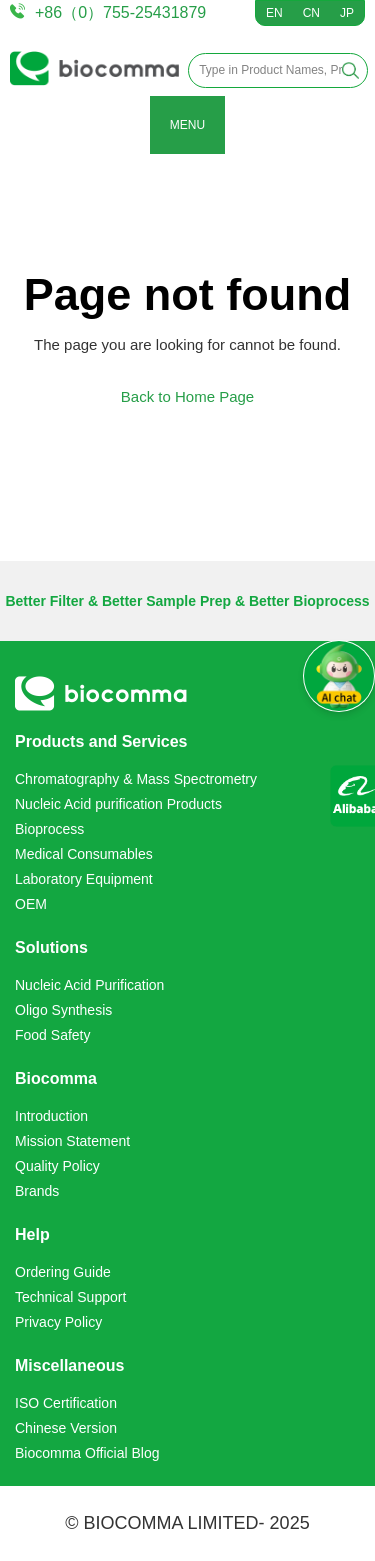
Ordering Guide (63, 1272)
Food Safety (53, 1035)
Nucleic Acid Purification (89, 985)
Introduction (51, 1116)
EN (274, 13)
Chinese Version (66, 1428)
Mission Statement (72, 1141)
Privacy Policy (58, 1322)
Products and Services (101, 741)
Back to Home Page (187, 396)
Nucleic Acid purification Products (118, 804)
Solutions (51, 947)
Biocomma (56, 1078)
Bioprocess (49, 829)
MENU (187, 125)
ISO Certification (66, 1403)
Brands (37, 1191)
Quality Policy (57, 1166)
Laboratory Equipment (84, 879)
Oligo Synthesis (63, 1010)
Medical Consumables (84, 854)
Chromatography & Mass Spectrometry (136, 779)
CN (311, 13)
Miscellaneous (69, 1365)
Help (32, 1234)
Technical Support (70, 1297)
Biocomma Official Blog (87, 1453)
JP (347, 13)
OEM (31, 904)
